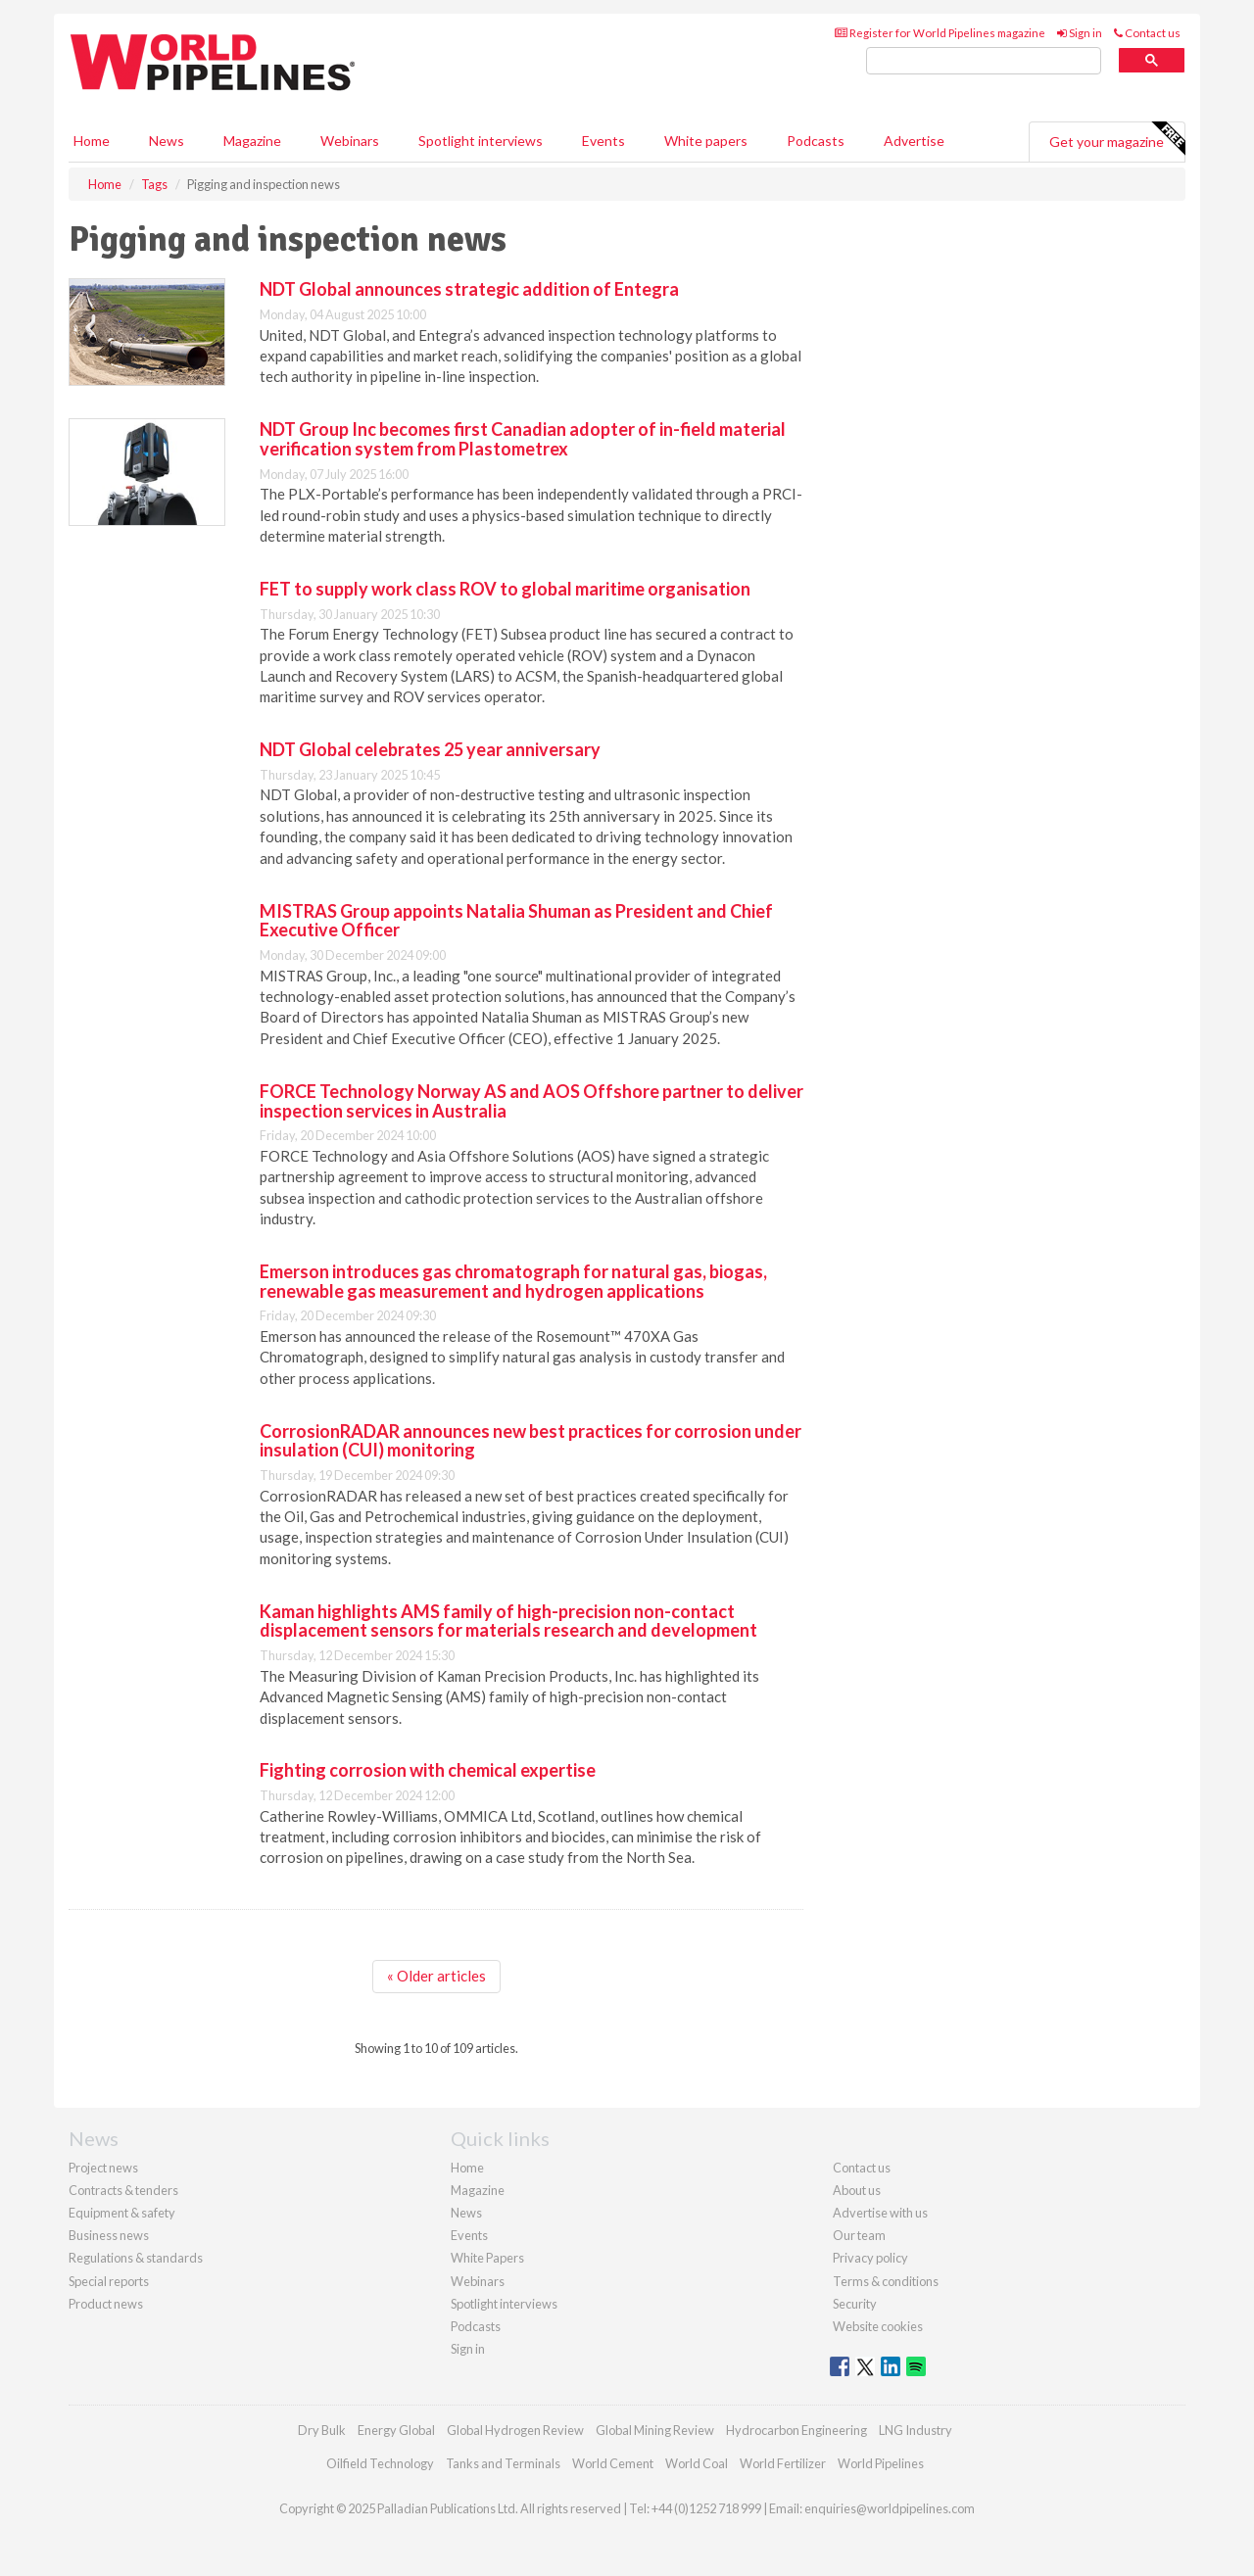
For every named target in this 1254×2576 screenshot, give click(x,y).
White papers (706, 140)
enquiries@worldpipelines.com (889, 2508)
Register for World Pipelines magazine (940, 32)
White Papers (487, 2258)
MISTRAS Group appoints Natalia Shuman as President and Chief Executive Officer (516, 920)
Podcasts (815, 140)
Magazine (252, 140)
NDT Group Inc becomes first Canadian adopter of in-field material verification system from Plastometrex (523, 438)
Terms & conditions (886, 2281)
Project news (103, 2167)
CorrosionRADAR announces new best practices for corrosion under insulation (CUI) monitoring (530, 1440)
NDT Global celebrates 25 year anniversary (430, 749)
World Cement (612, 2463)
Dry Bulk (322, 2430)
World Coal (696, 2463)
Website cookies (878, 2326)
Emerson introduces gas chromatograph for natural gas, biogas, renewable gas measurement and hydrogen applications (513, 1281)
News (466, 2212)
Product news (106, 2304)
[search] (983, 61)
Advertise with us (880, 2212)
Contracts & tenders (123, 2190)
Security (855, 2304)
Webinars (349, 140)
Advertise (914, 140)
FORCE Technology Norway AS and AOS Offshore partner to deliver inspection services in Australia (531, 1100)
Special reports (109, 2281)
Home (91, 140)
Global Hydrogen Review (515, 2430)
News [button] (166, 140)
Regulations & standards (136, 2258)
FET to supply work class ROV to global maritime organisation (505, 588)
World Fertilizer (783, 2463)
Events (603, 140)
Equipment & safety (122, 2212)
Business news (109, 2235)
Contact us (1147, 32)
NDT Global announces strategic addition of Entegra (469, 289)
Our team (859, 2235)
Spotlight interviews (480, 140)
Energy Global (396, 2430)
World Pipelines (881, 2463)
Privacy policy (870, 2258)
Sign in (1079, 32)
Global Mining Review (655, 2430)
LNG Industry (915, 2430)
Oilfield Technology (380, 2463)
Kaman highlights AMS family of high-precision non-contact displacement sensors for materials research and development (508, 1621)
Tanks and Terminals (503, 2463)
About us (857, 2190)
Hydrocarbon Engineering (796, 2430)
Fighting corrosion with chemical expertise (428, 1770)
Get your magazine (1116, 139)
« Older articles (436, 1975)
